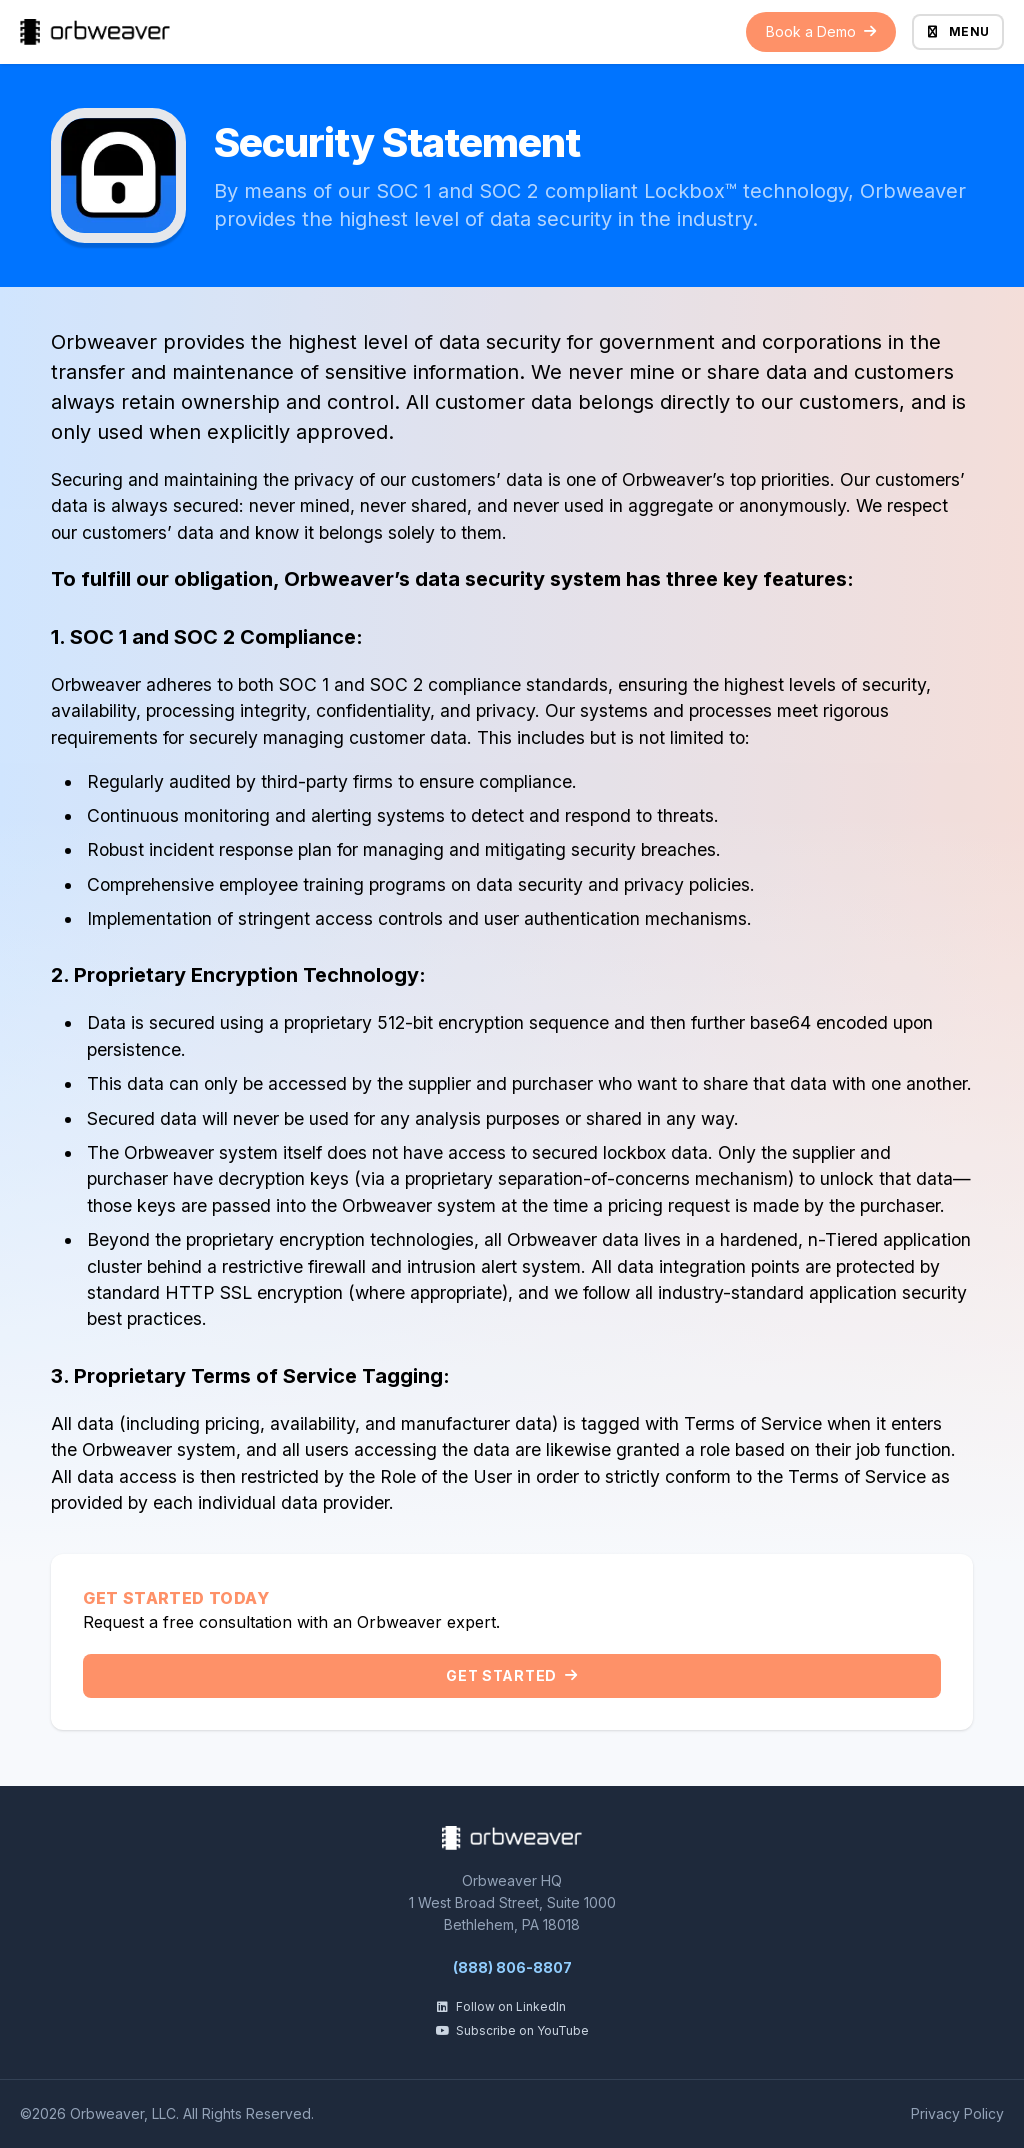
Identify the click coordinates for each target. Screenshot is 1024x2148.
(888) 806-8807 (512, 1967)
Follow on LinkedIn (500, 2006)
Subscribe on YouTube (512, 2030)
